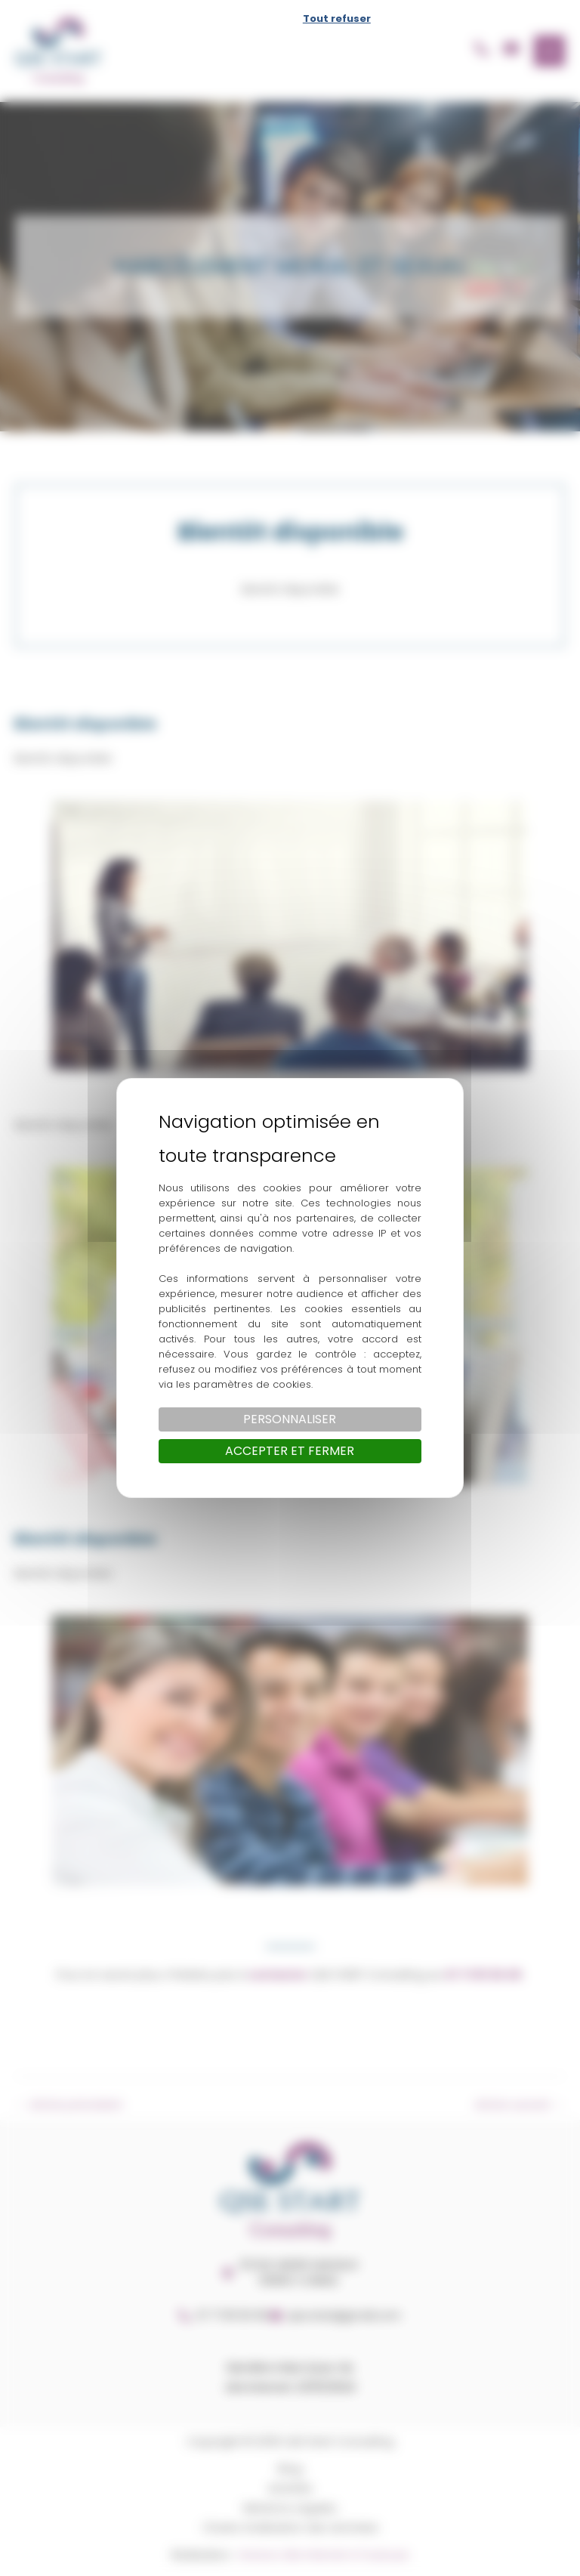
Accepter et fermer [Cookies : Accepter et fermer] (289, 1450)
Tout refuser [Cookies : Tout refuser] (337, 18)
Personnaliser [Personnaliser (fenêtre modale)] (289, 1419)
